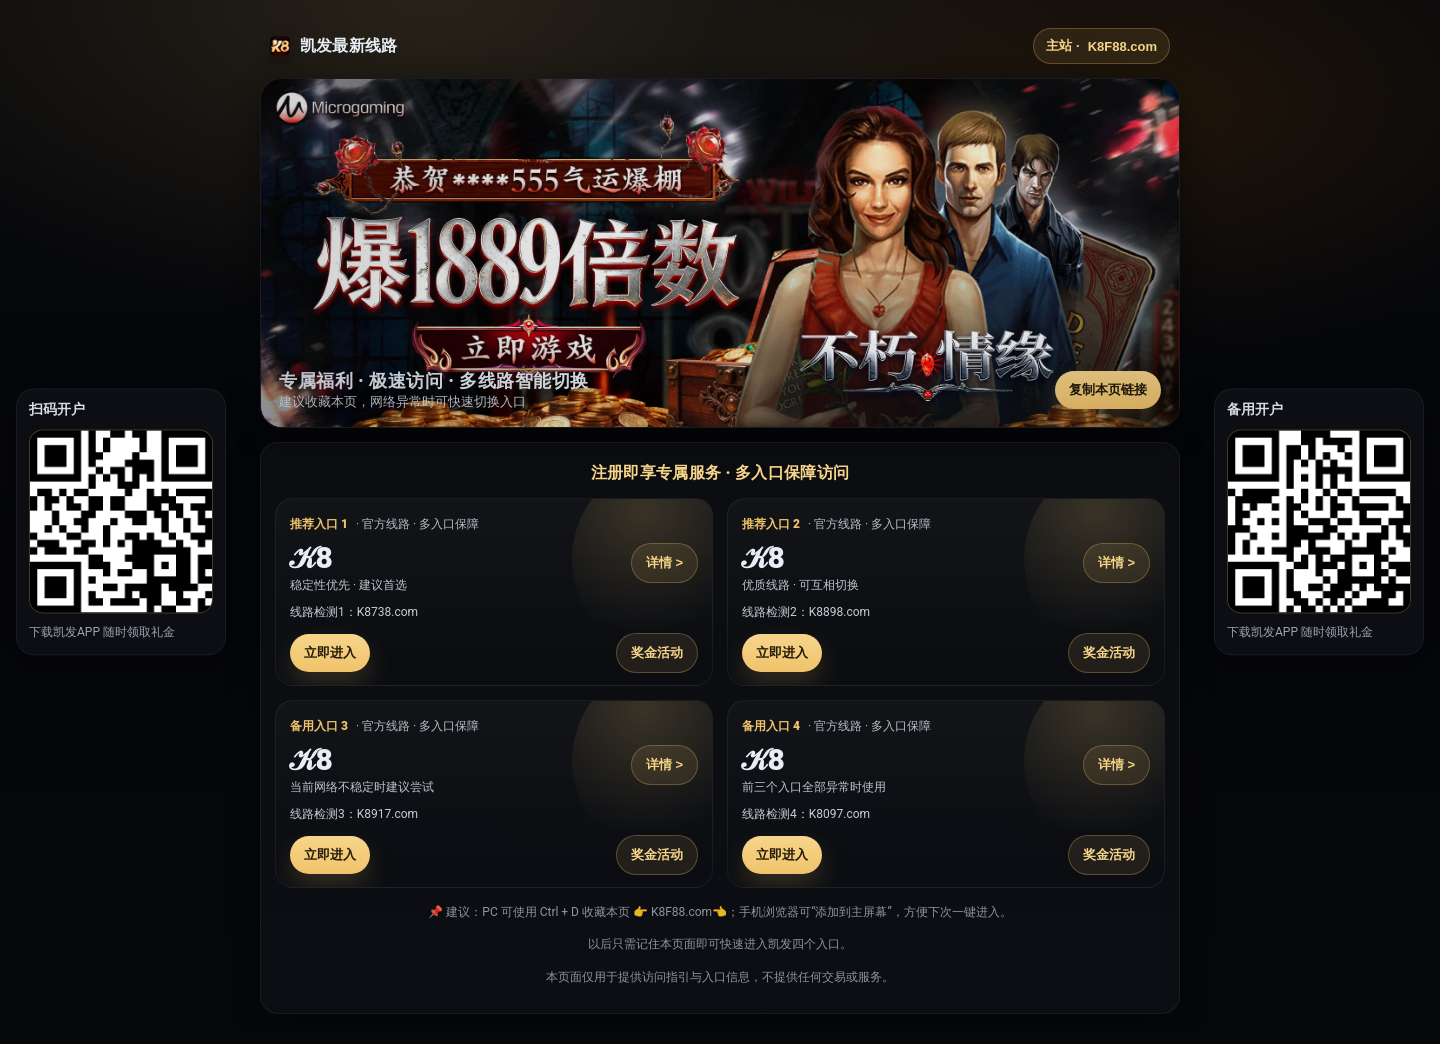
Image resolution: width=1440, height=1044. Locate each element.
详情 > (664, 562)
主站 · (1101, 46)
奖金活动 (657, 652)
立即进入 (330, 652)
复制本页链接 (1108, 389)
